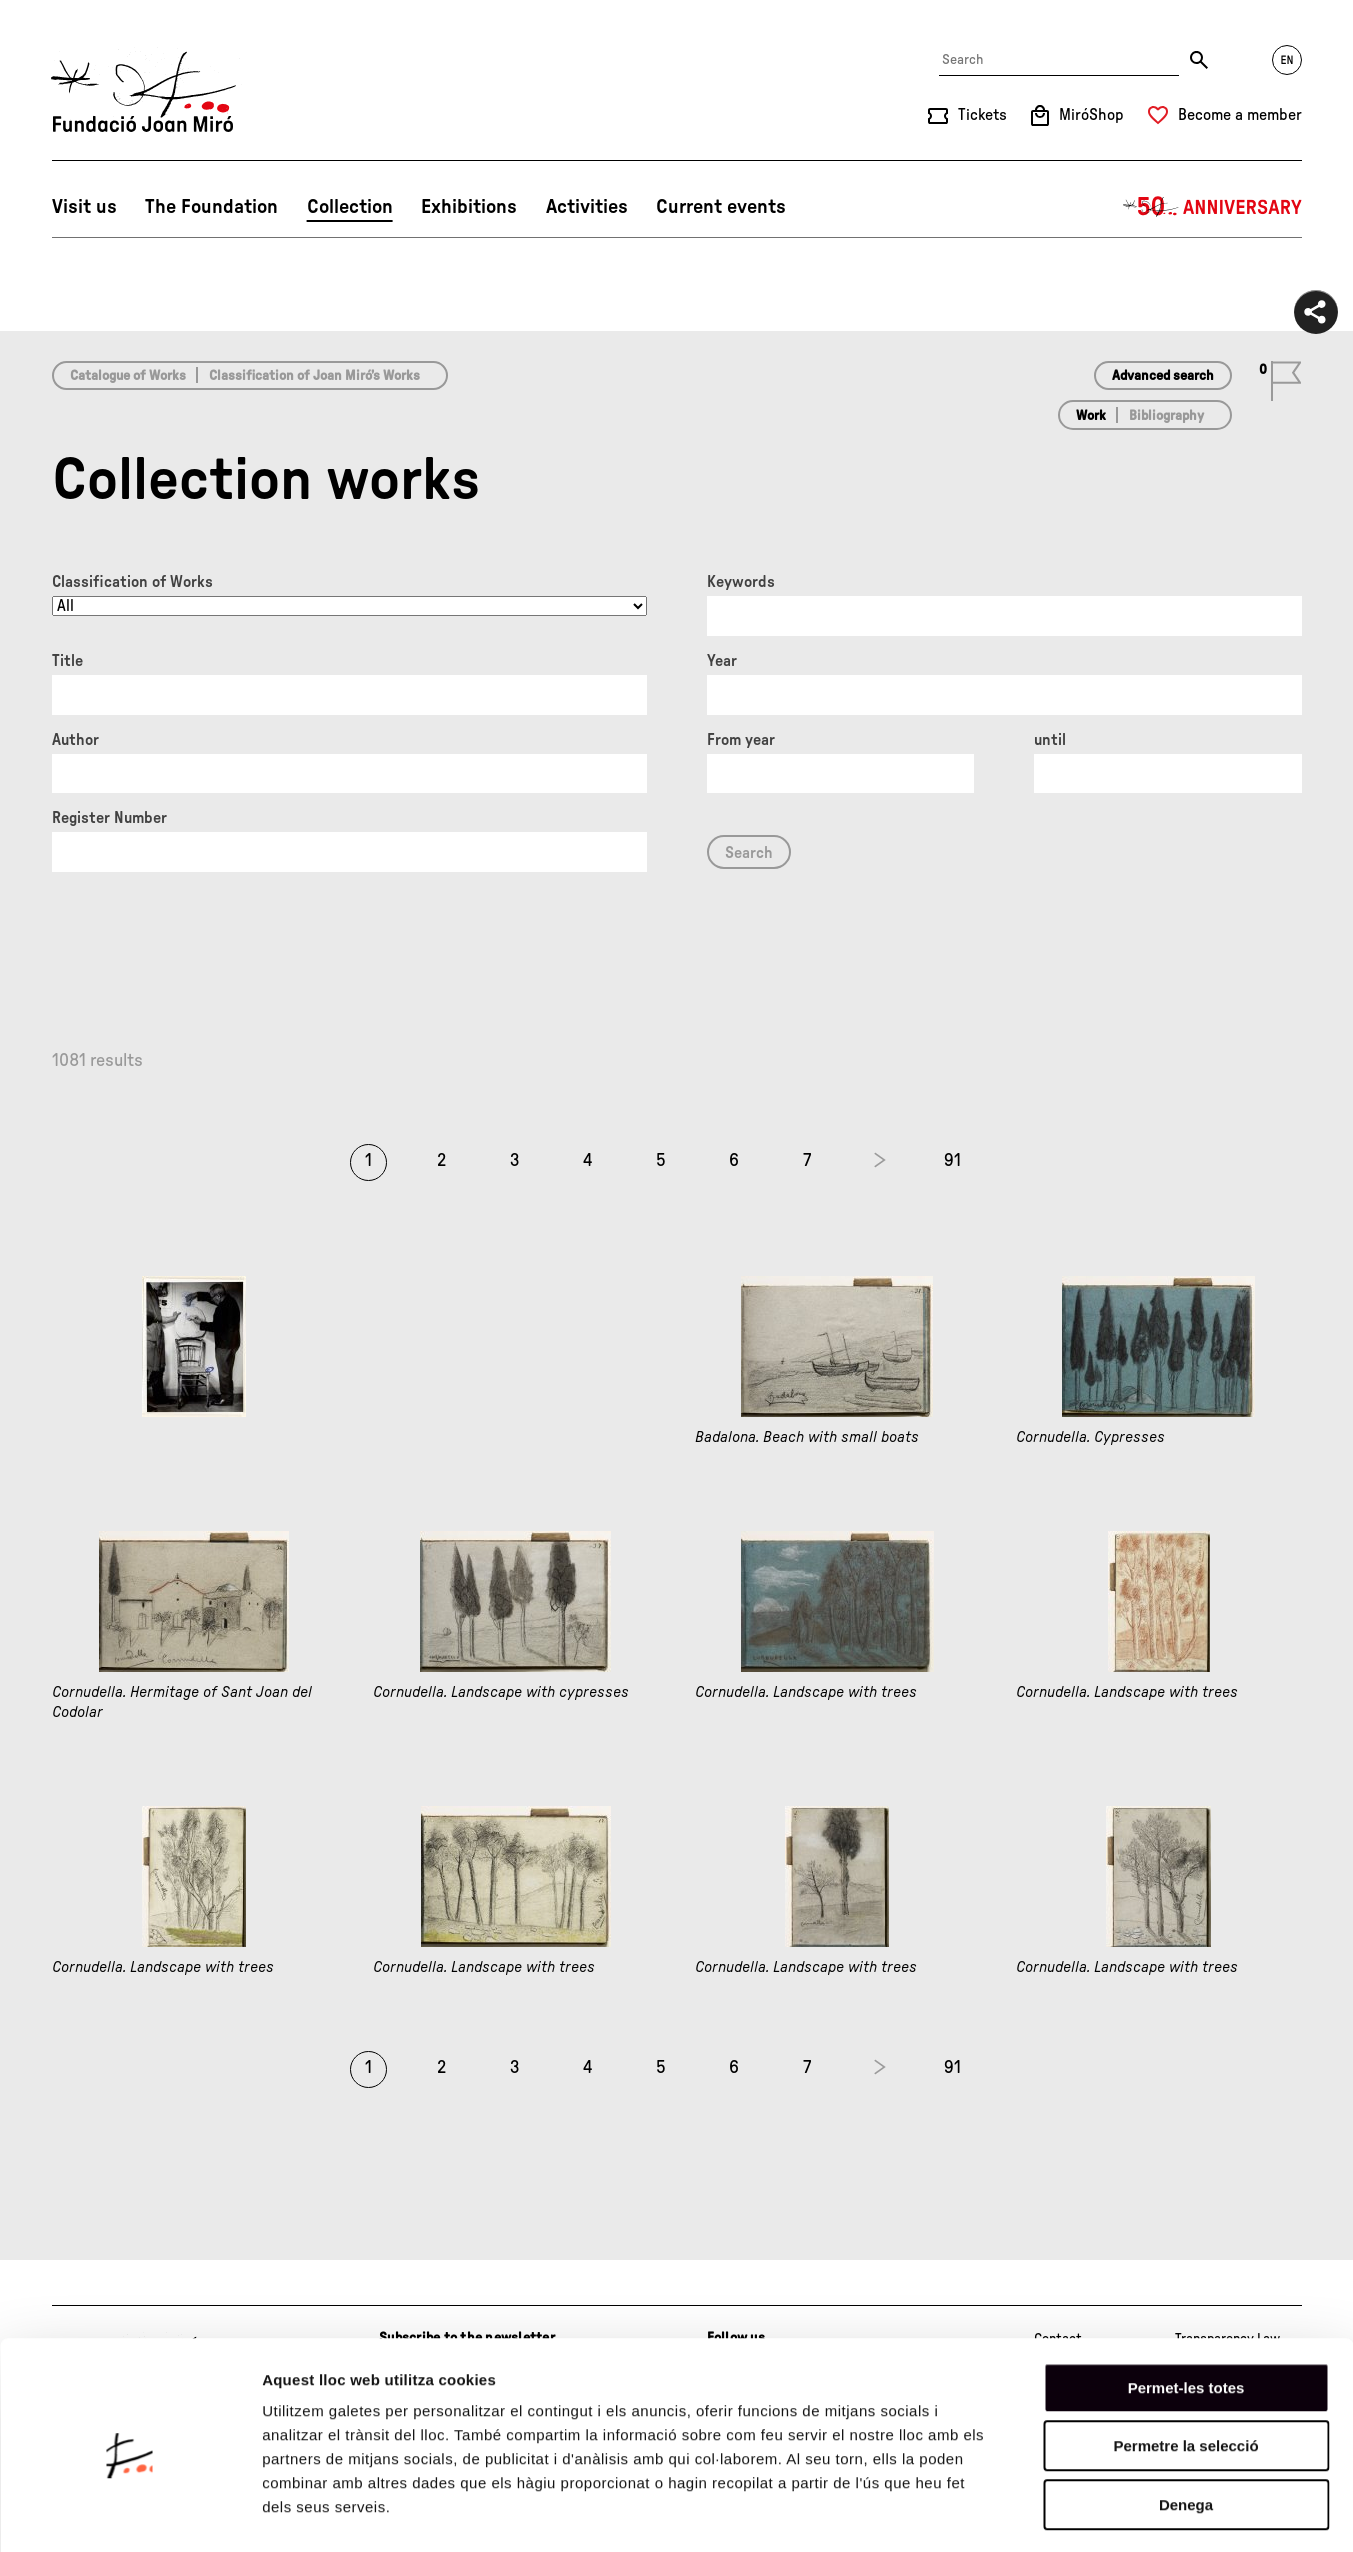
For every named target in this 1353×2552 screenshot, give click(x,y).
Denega (1186, 2424)
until (1050, 740)
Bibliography (1166, 416)
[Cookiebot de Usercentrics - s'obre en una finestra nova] (129, 2513)
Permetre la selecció (1185, 2366)
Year (722, 661)
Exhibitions (469, 207)
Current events (721, 207)
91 (952, 1161)
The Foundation (211, 207)
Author (75, 740)
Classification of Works (132, 582)
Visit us (84, 207)
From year (741, 740)
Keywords (741, 582)
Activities (587, 207)
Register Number (109, 818)
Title (67, 661)
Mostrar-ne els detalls (1151, 2512)
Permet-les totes (1186, 2307)
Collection (350, 207)
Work (1091, 416)
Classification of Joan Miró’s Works (314, 376)
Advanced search (1163, 376)
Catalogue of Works (128, 376)
